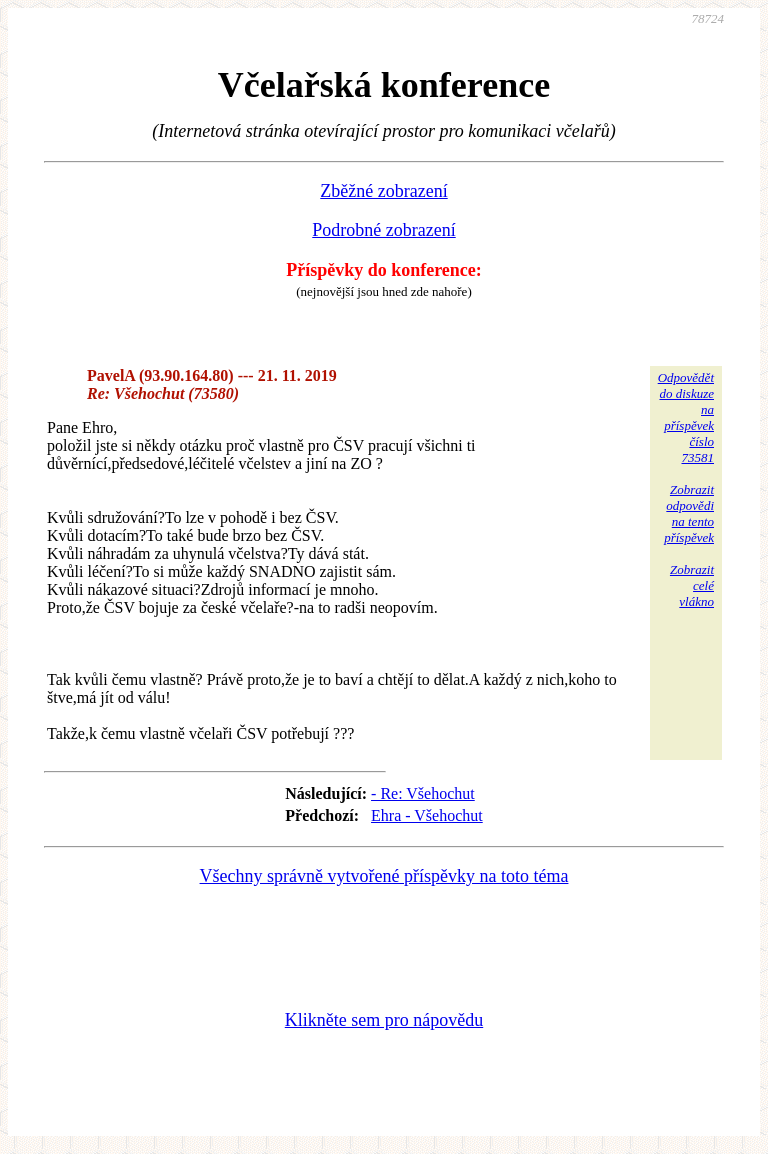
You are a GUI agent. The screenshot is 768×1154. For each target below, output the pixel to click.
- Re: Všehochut (423, 793)
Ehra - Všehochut (427, 815)
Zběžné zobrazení (383, 191)
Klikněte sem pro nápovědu (384, 1020)
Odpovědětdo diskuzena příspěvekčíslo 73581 (686, 417)
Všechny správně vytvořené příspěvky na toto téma (384, 876)
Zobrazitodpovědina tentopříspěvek (689, 513)
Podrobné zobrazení (383, 230)
